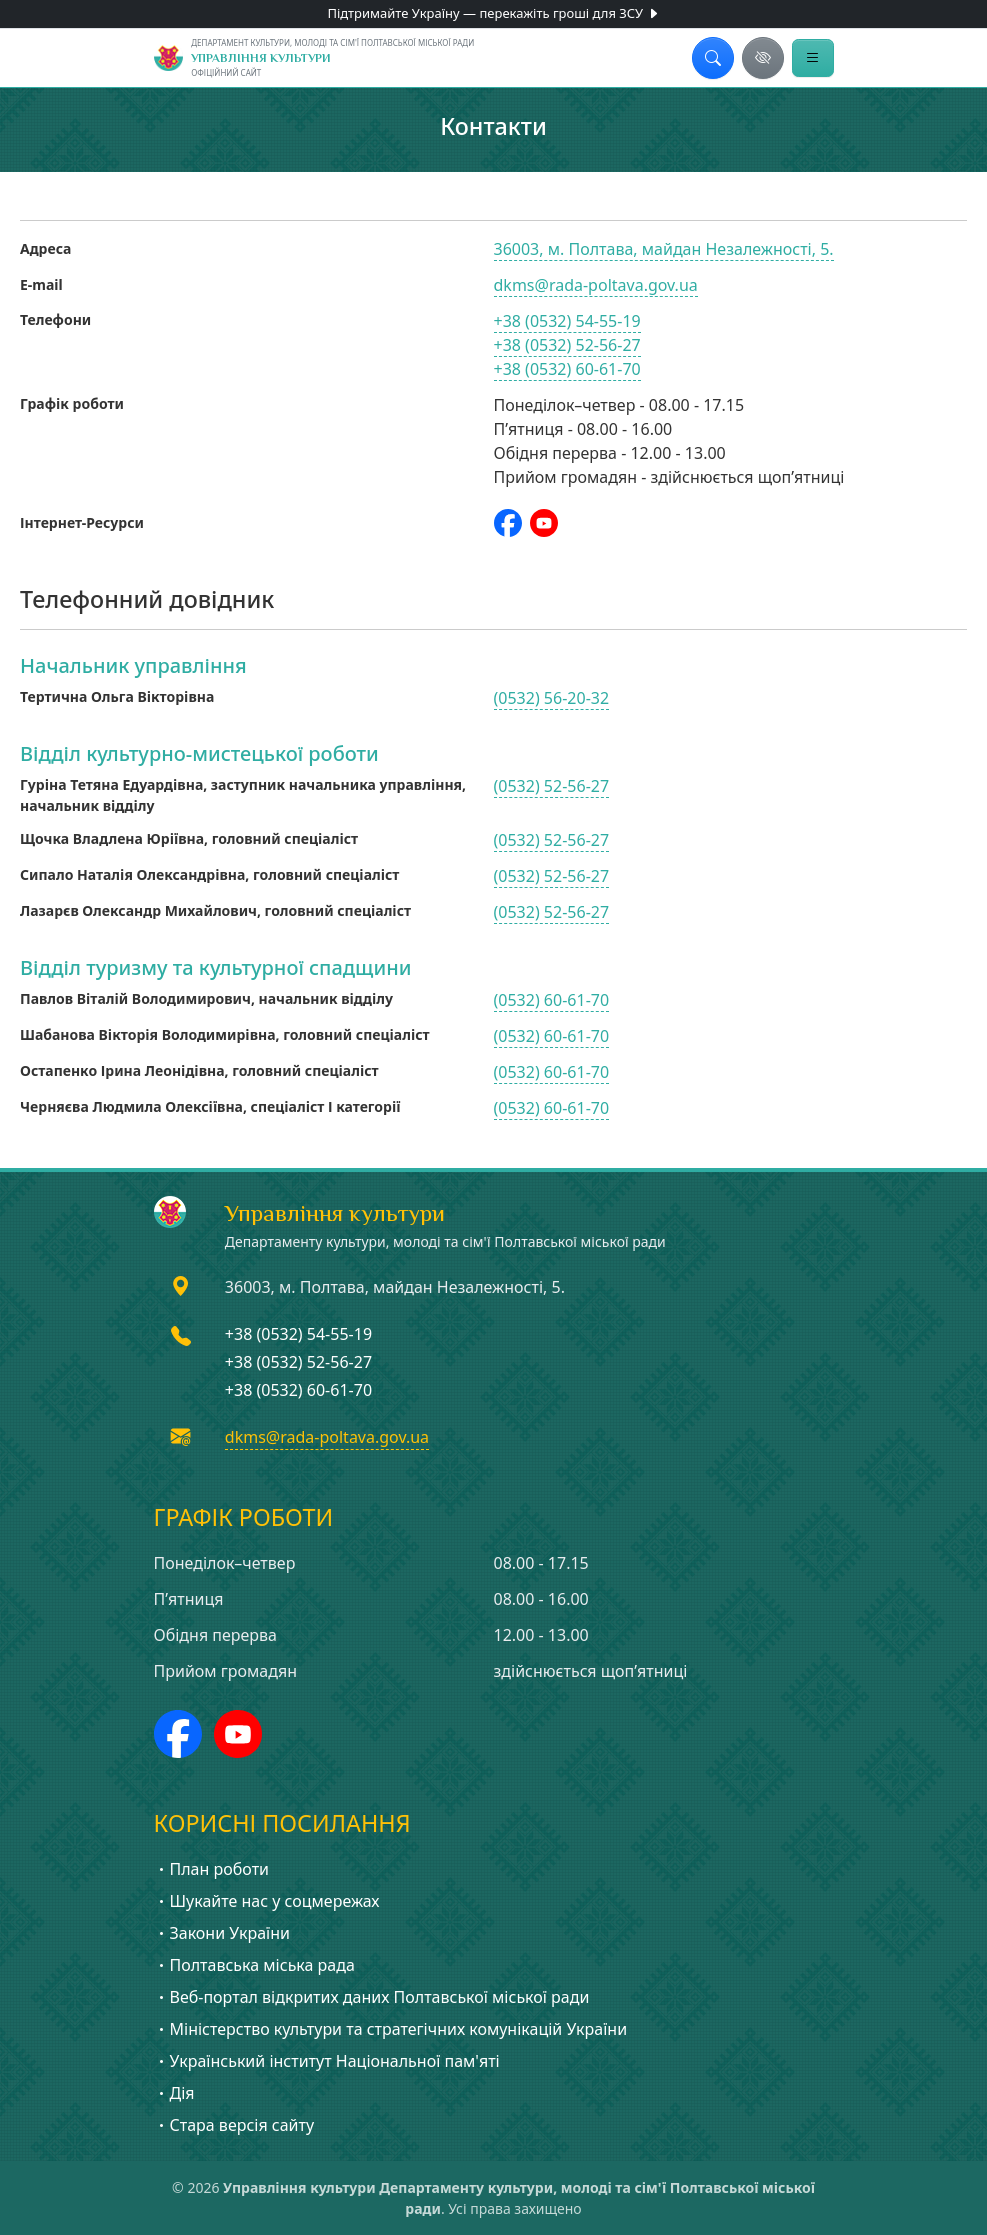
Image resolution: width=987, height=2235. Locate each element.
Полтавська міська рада (254, 1965)
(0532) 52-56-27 (552, 786)
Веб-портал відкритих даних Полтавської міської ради (372, 1997)
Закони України (222, 1933)
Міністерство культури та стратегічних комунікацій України (391, 2029)
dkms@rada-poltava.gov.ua (596, 285)
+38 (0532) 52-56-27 (567, 345)
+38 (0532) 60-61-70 (567, 369)
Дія (174, 2093)
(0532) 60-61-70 (552, 1000)
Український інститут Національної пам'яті (327, 2061)
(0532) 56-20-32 (552, 698)
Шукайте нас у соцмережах (267, 1901)
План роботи (212, 1869)
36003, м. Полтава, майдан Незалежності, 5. (664, 249)
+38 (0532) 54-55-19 (567, 321)
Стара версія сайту (234, 2125)
